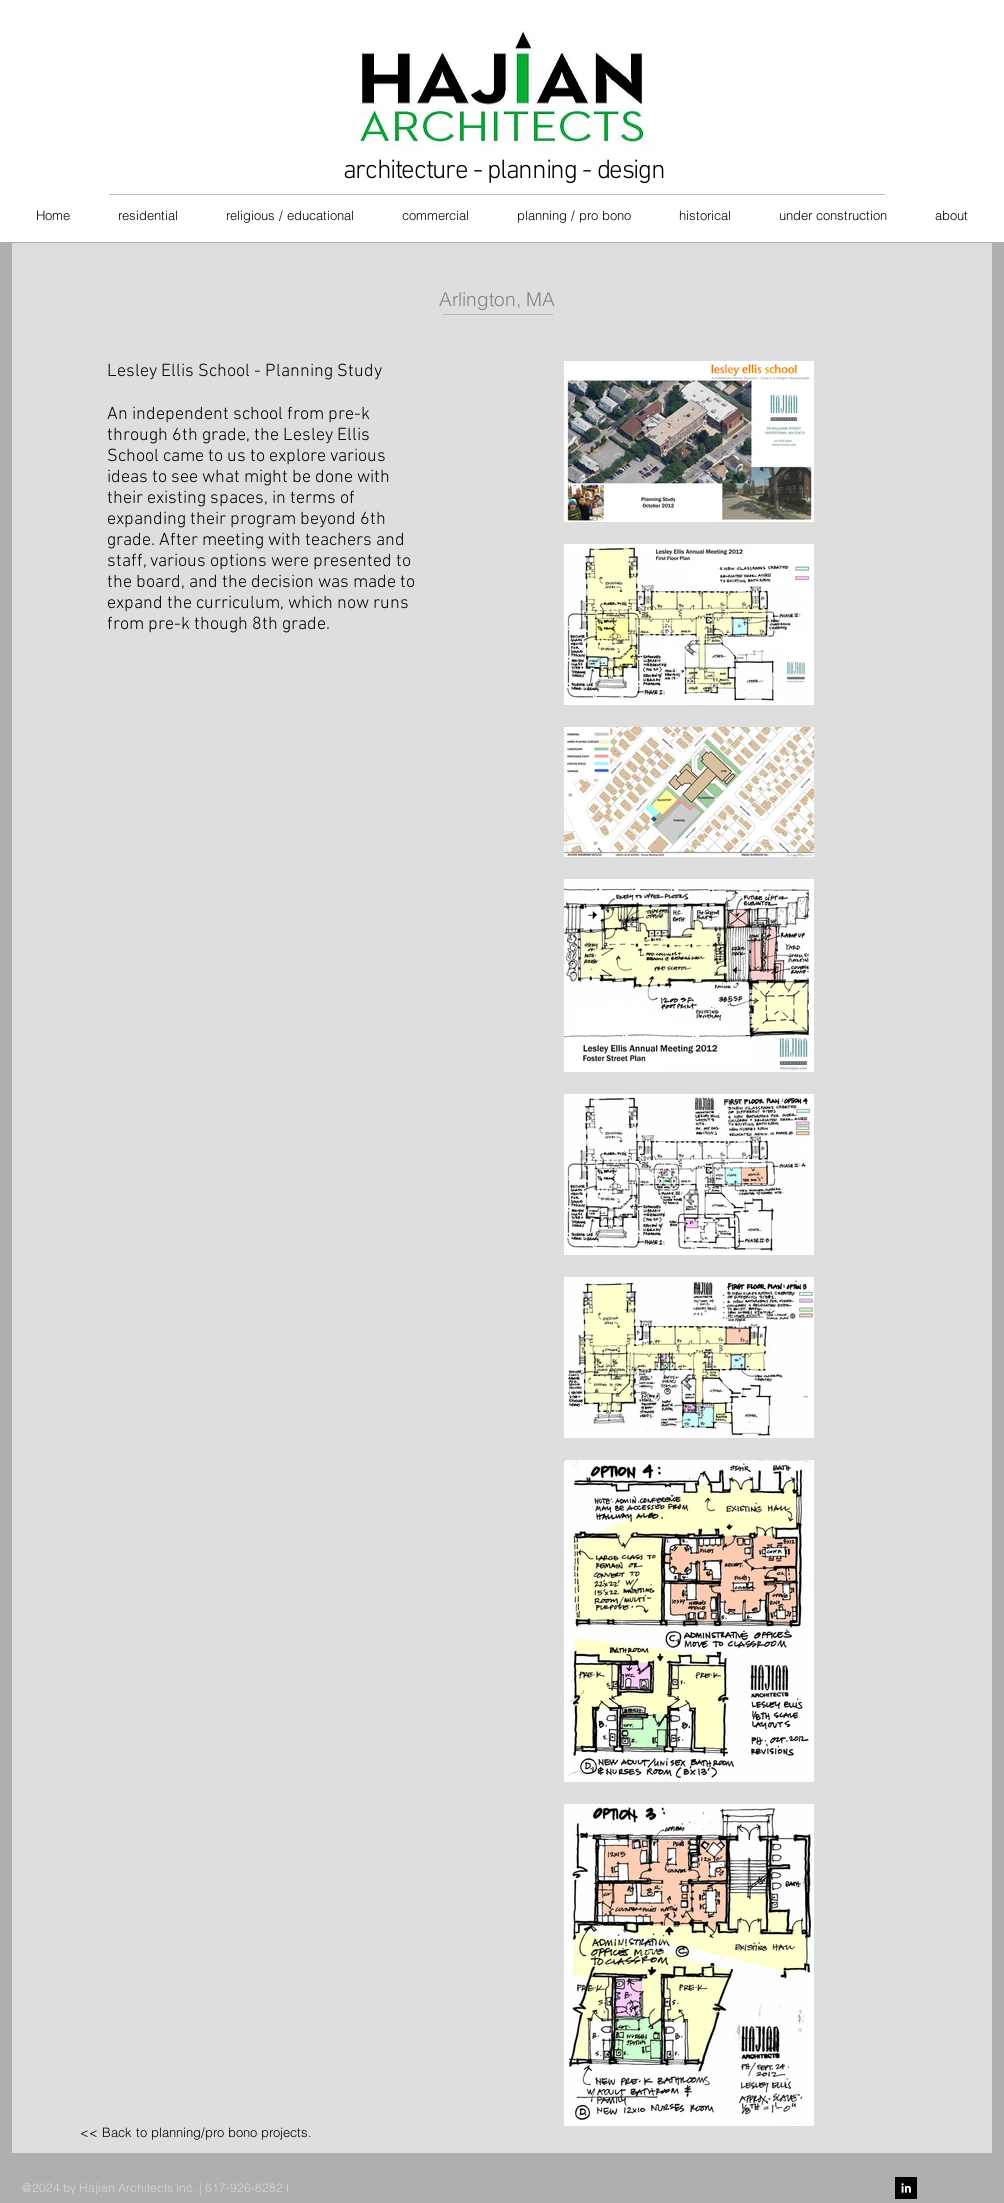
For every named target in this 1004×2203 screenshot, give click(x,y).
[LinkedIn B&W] (906, 2188)
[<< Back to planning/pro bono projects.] (196, 2132)
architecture (405, 171)
